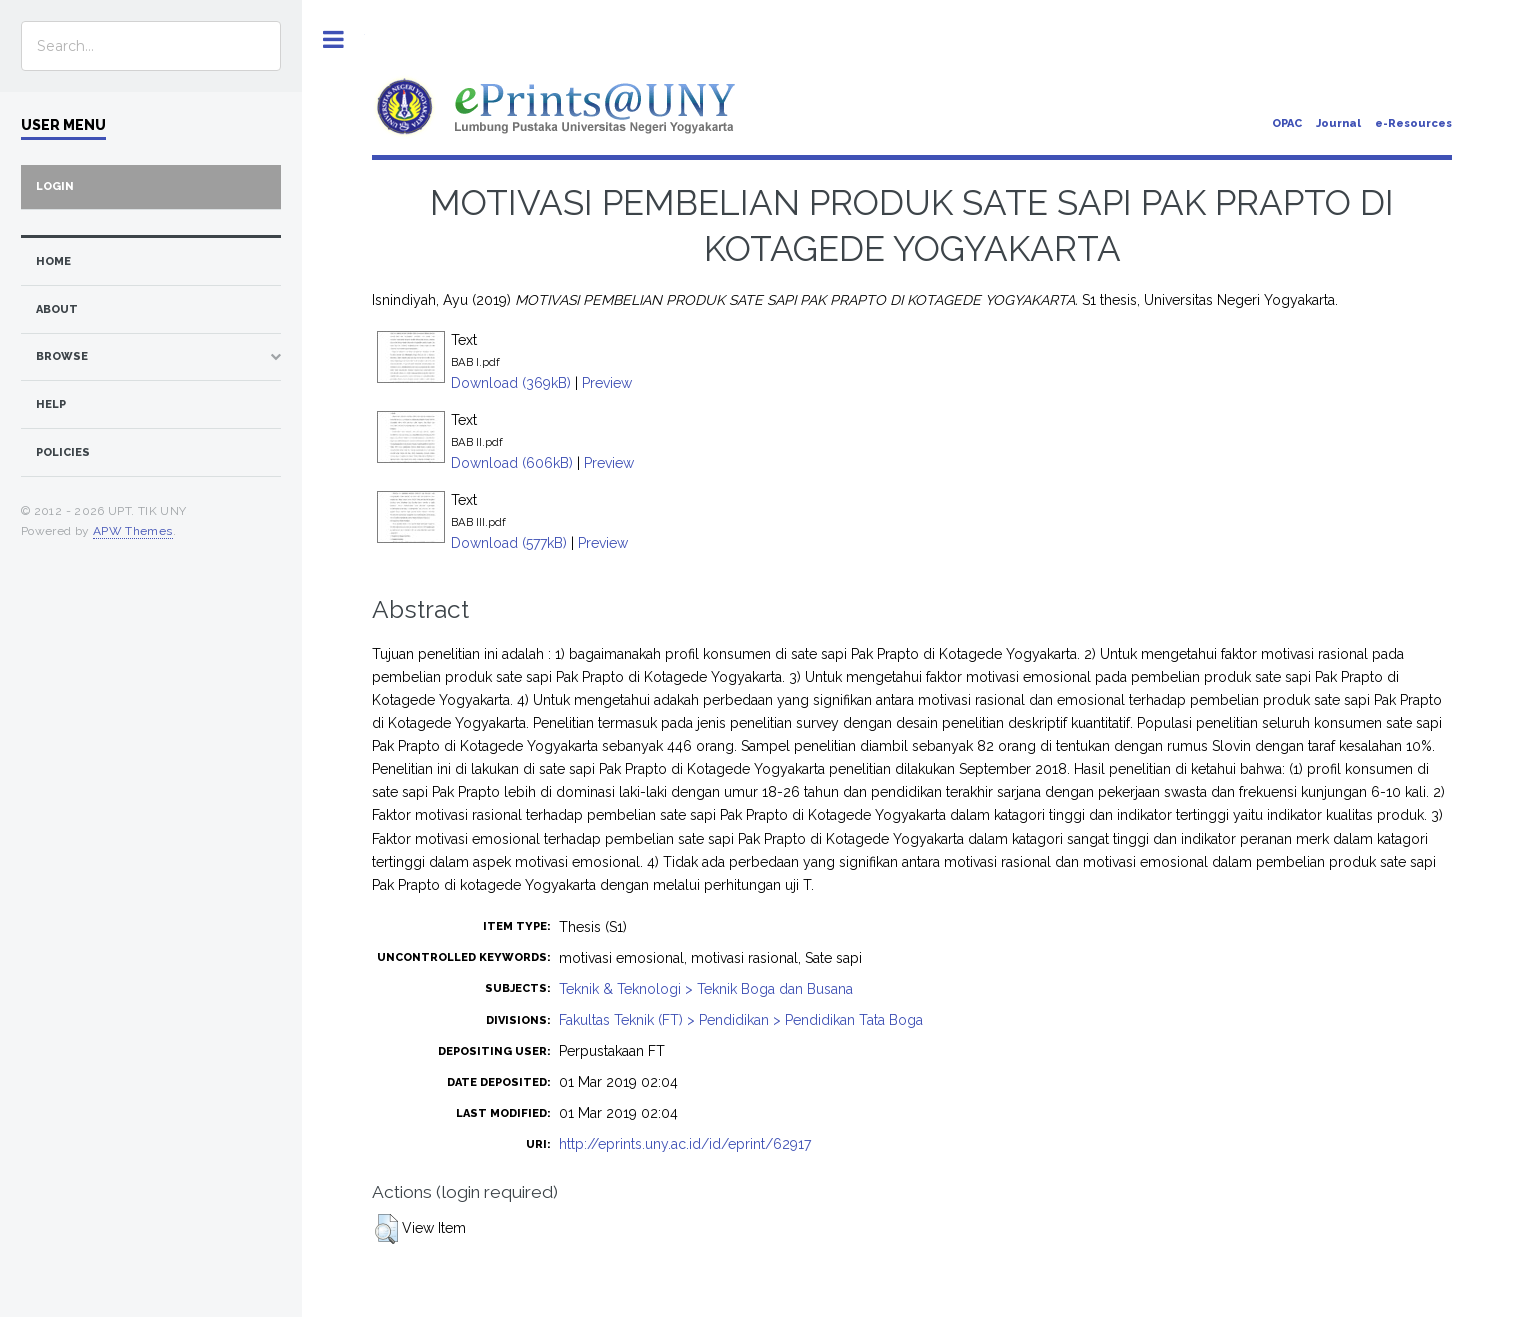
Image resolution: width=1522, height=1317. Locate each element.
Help (51, 404)
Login (55, 186)
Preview (607, 383)
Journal (1338, 123)
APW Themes (133, 531)
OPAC (1287, 123)
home (53, 261)
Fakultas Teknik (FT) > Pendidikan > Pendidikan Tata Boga (741, 1020)
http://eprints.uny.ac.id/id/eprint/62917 (685, 1144)
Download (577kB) (509, 543)
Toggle (333, 39)
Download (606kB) (512, 463)
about (57, 309)
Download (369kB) (511, 383)
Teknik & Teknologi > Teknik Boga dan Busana (706, 989)
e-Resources (1413, 123)
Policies (63, 452)
